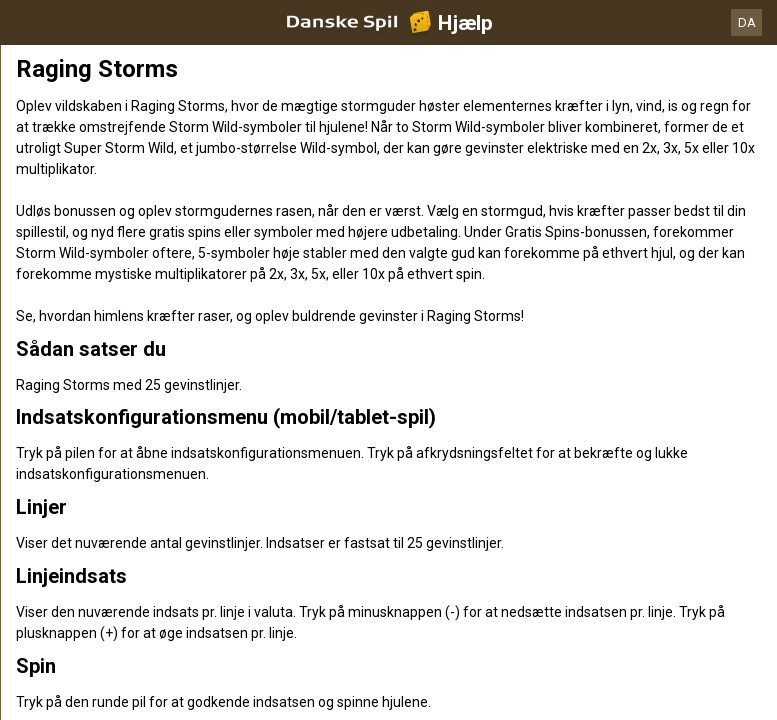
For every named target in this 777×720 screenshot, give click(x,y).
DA (747, 22)
